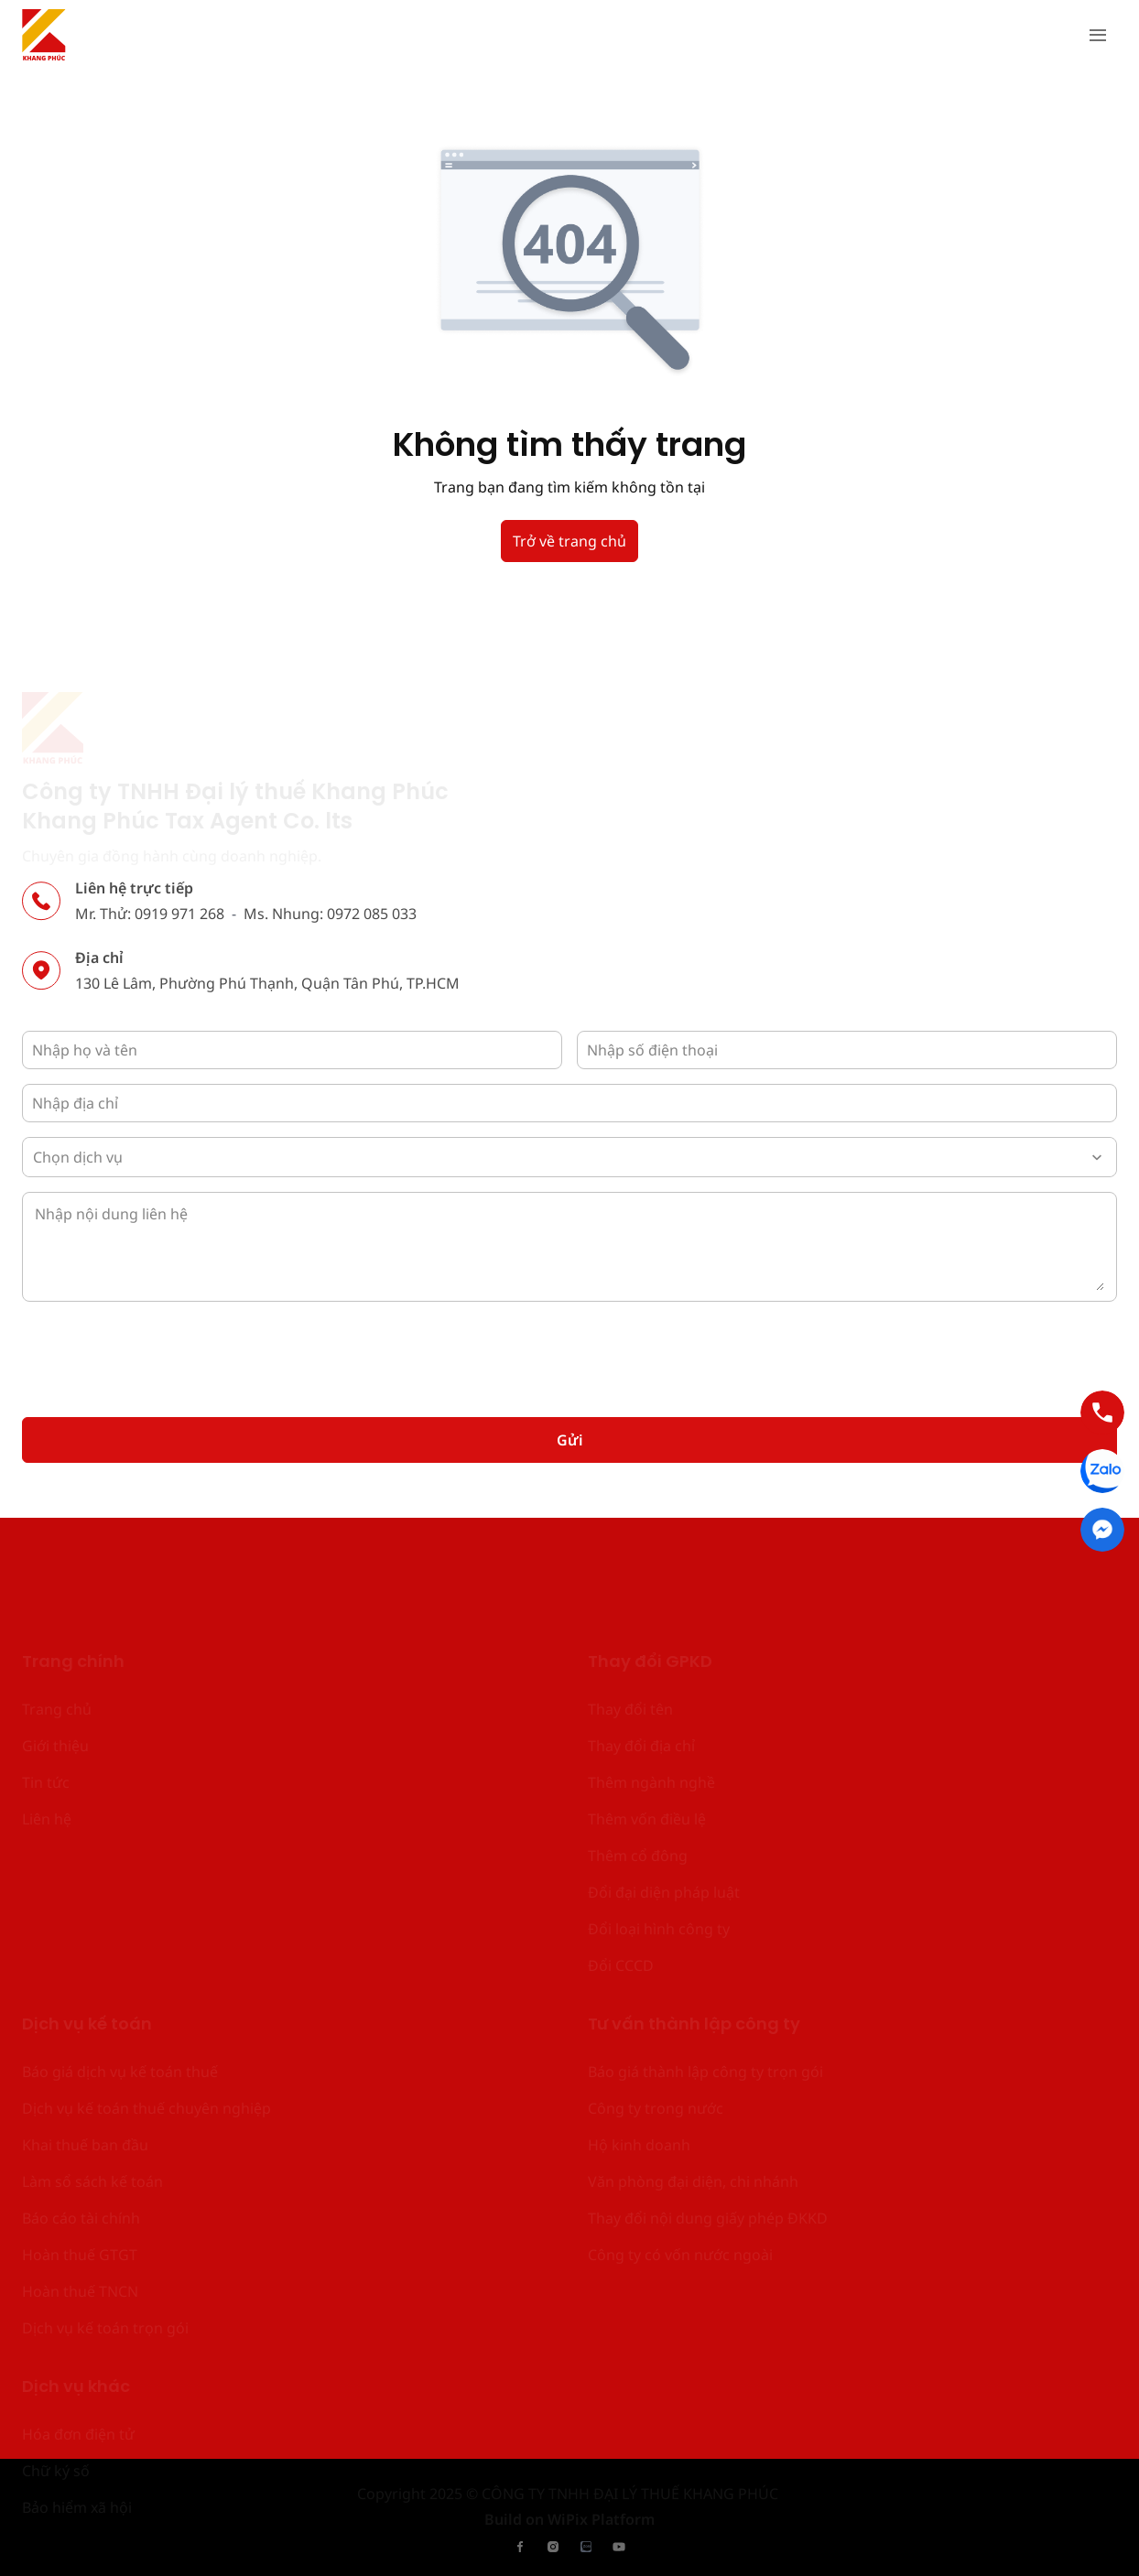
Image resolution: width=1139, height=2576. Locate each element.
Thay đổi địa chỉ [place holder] (641, 1659)
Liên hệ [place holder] (46, 1732)
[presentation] (161, 1352)
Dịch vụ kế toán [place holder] (87, 1938)
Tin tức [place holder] (46, 1695)
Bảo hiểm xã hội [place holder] (77, 2420)
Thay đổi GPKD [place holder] (650, 1576)
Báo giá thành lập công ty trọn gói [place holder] (705, 1985)
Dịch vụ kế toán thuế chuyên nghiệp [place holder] (146, 2021)
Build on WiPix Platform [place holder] (569, 2515)
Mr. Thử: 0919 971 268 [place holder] (149, 917)
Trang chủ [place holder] (57, 1622)
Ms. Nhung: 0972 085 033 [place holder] (330, 917)
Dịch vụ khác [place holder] (76, 2301)
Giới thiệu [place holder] (55, 1659)
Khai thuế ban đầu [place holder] (85, 2058)
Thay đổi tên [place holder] (630, 1622)
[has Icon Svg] (44, 34)
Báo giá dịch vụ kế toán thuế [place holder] (120, 1985)
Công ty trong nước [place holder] (655, 2021)
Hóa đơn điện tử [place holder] (78, 2347)
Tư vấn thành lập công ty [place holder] (694, 1938)
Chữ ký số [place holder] (56, 2384)
